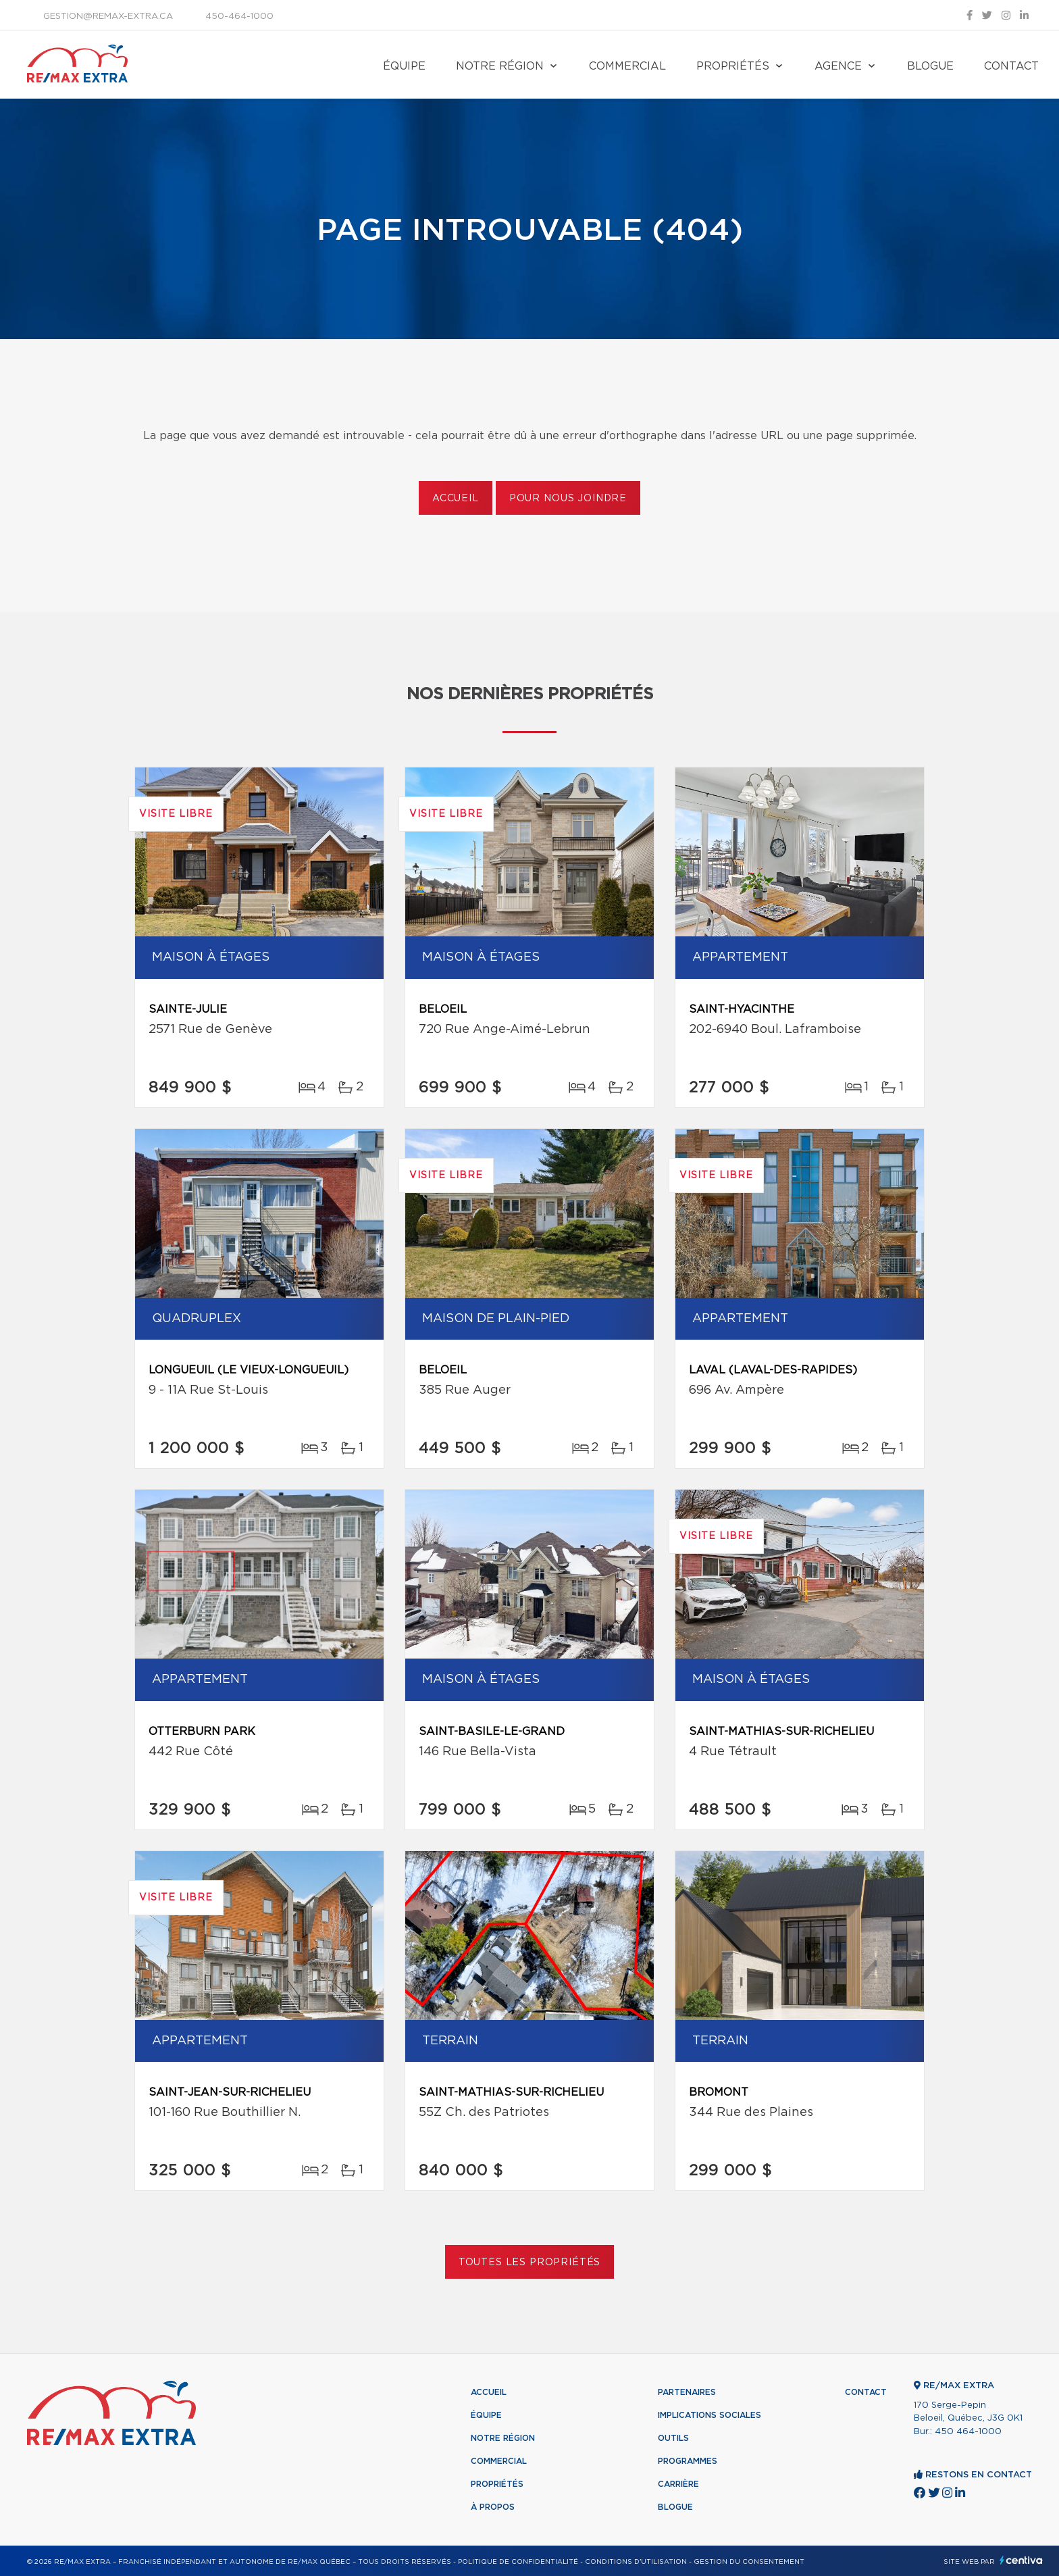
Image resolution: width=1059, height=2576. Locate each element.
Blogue (930, 66)
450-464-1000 (239, 16)
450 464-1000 (968, 2431)
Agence (838, 66)
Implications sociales (709, 2415)
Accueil (455, 498)
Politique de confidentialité (518, 2561)
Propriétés (732, 66)
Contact (1011, 66)
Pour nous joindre (568, 498)
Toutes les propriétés (530, 2262)
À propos (493, 2507)
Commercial (627, 66)
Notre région (500, 66)
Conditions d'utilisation (636, 2561)
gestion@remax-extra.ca (108, 16)
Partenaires (687, 2392)
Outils (673, 2438)
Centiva (1021, 2560)
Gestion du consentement (749, 2561)
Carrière (678, 2484)
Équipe (404, 66)
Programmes (687, 2461)
